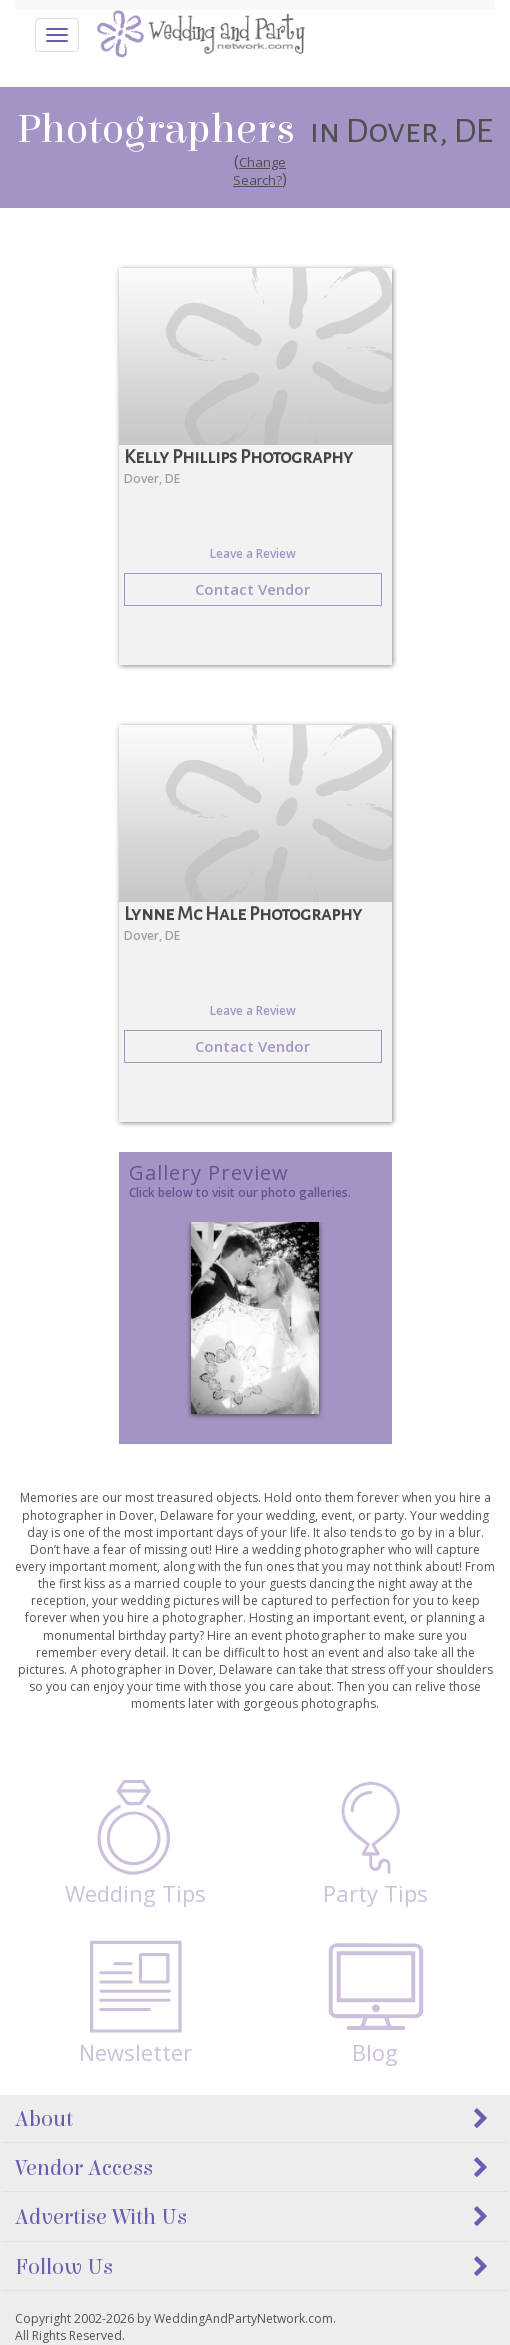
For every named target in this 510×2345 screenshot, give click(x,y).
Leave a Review (253, 553)
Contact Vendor (252, 589)
